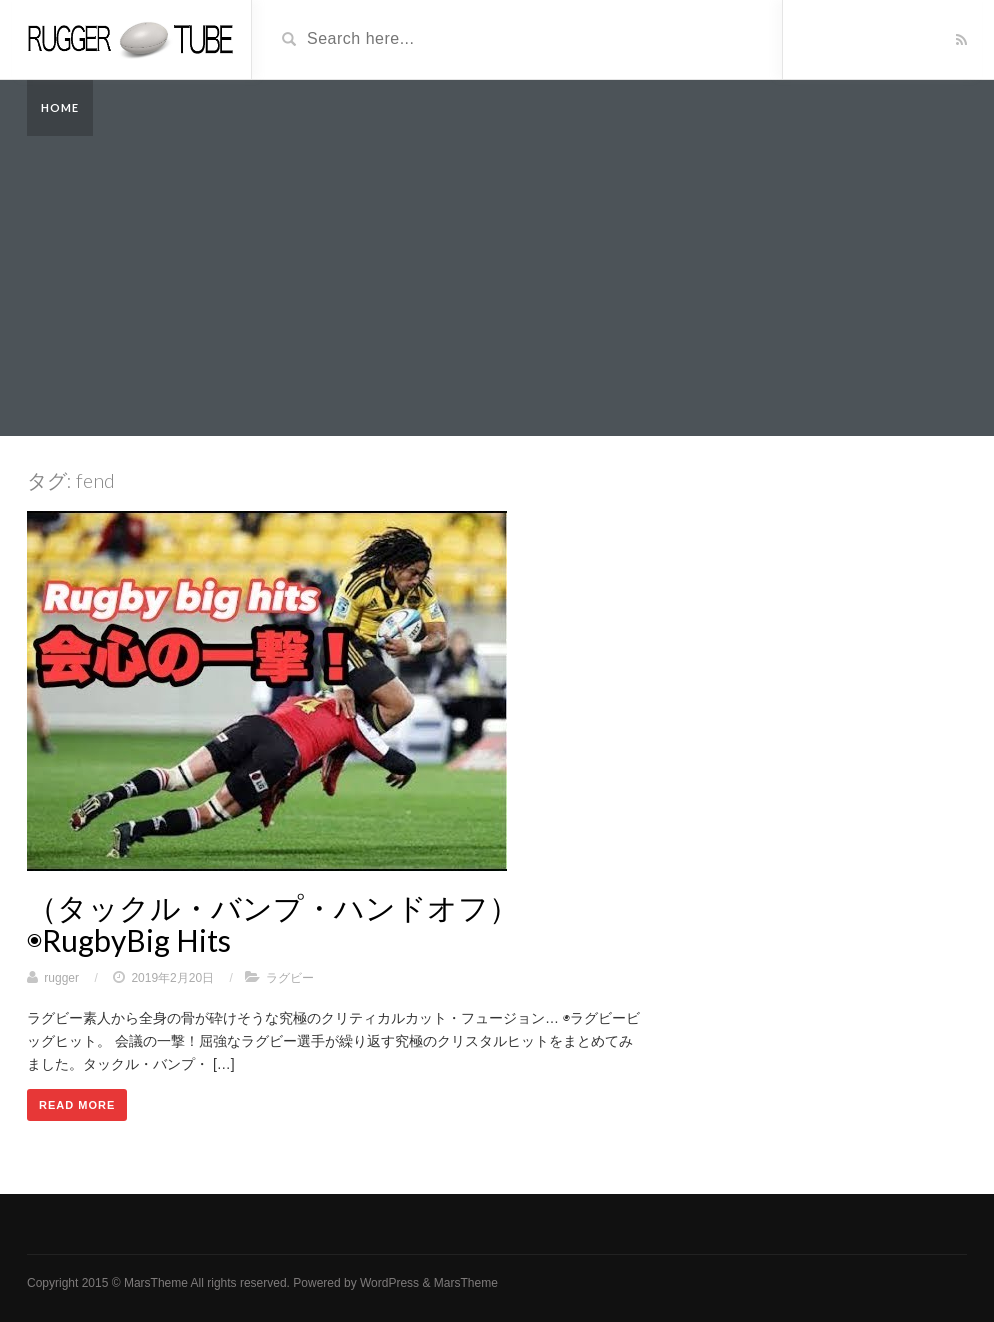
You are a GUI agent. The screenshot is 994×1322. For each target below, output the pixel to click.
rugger (61, 978)
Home (60, 107)
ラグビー (290, 978)
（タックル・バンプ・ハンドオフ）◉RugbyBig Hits (273, 923)
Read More (77, 1105)
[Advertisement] (497, 286)
